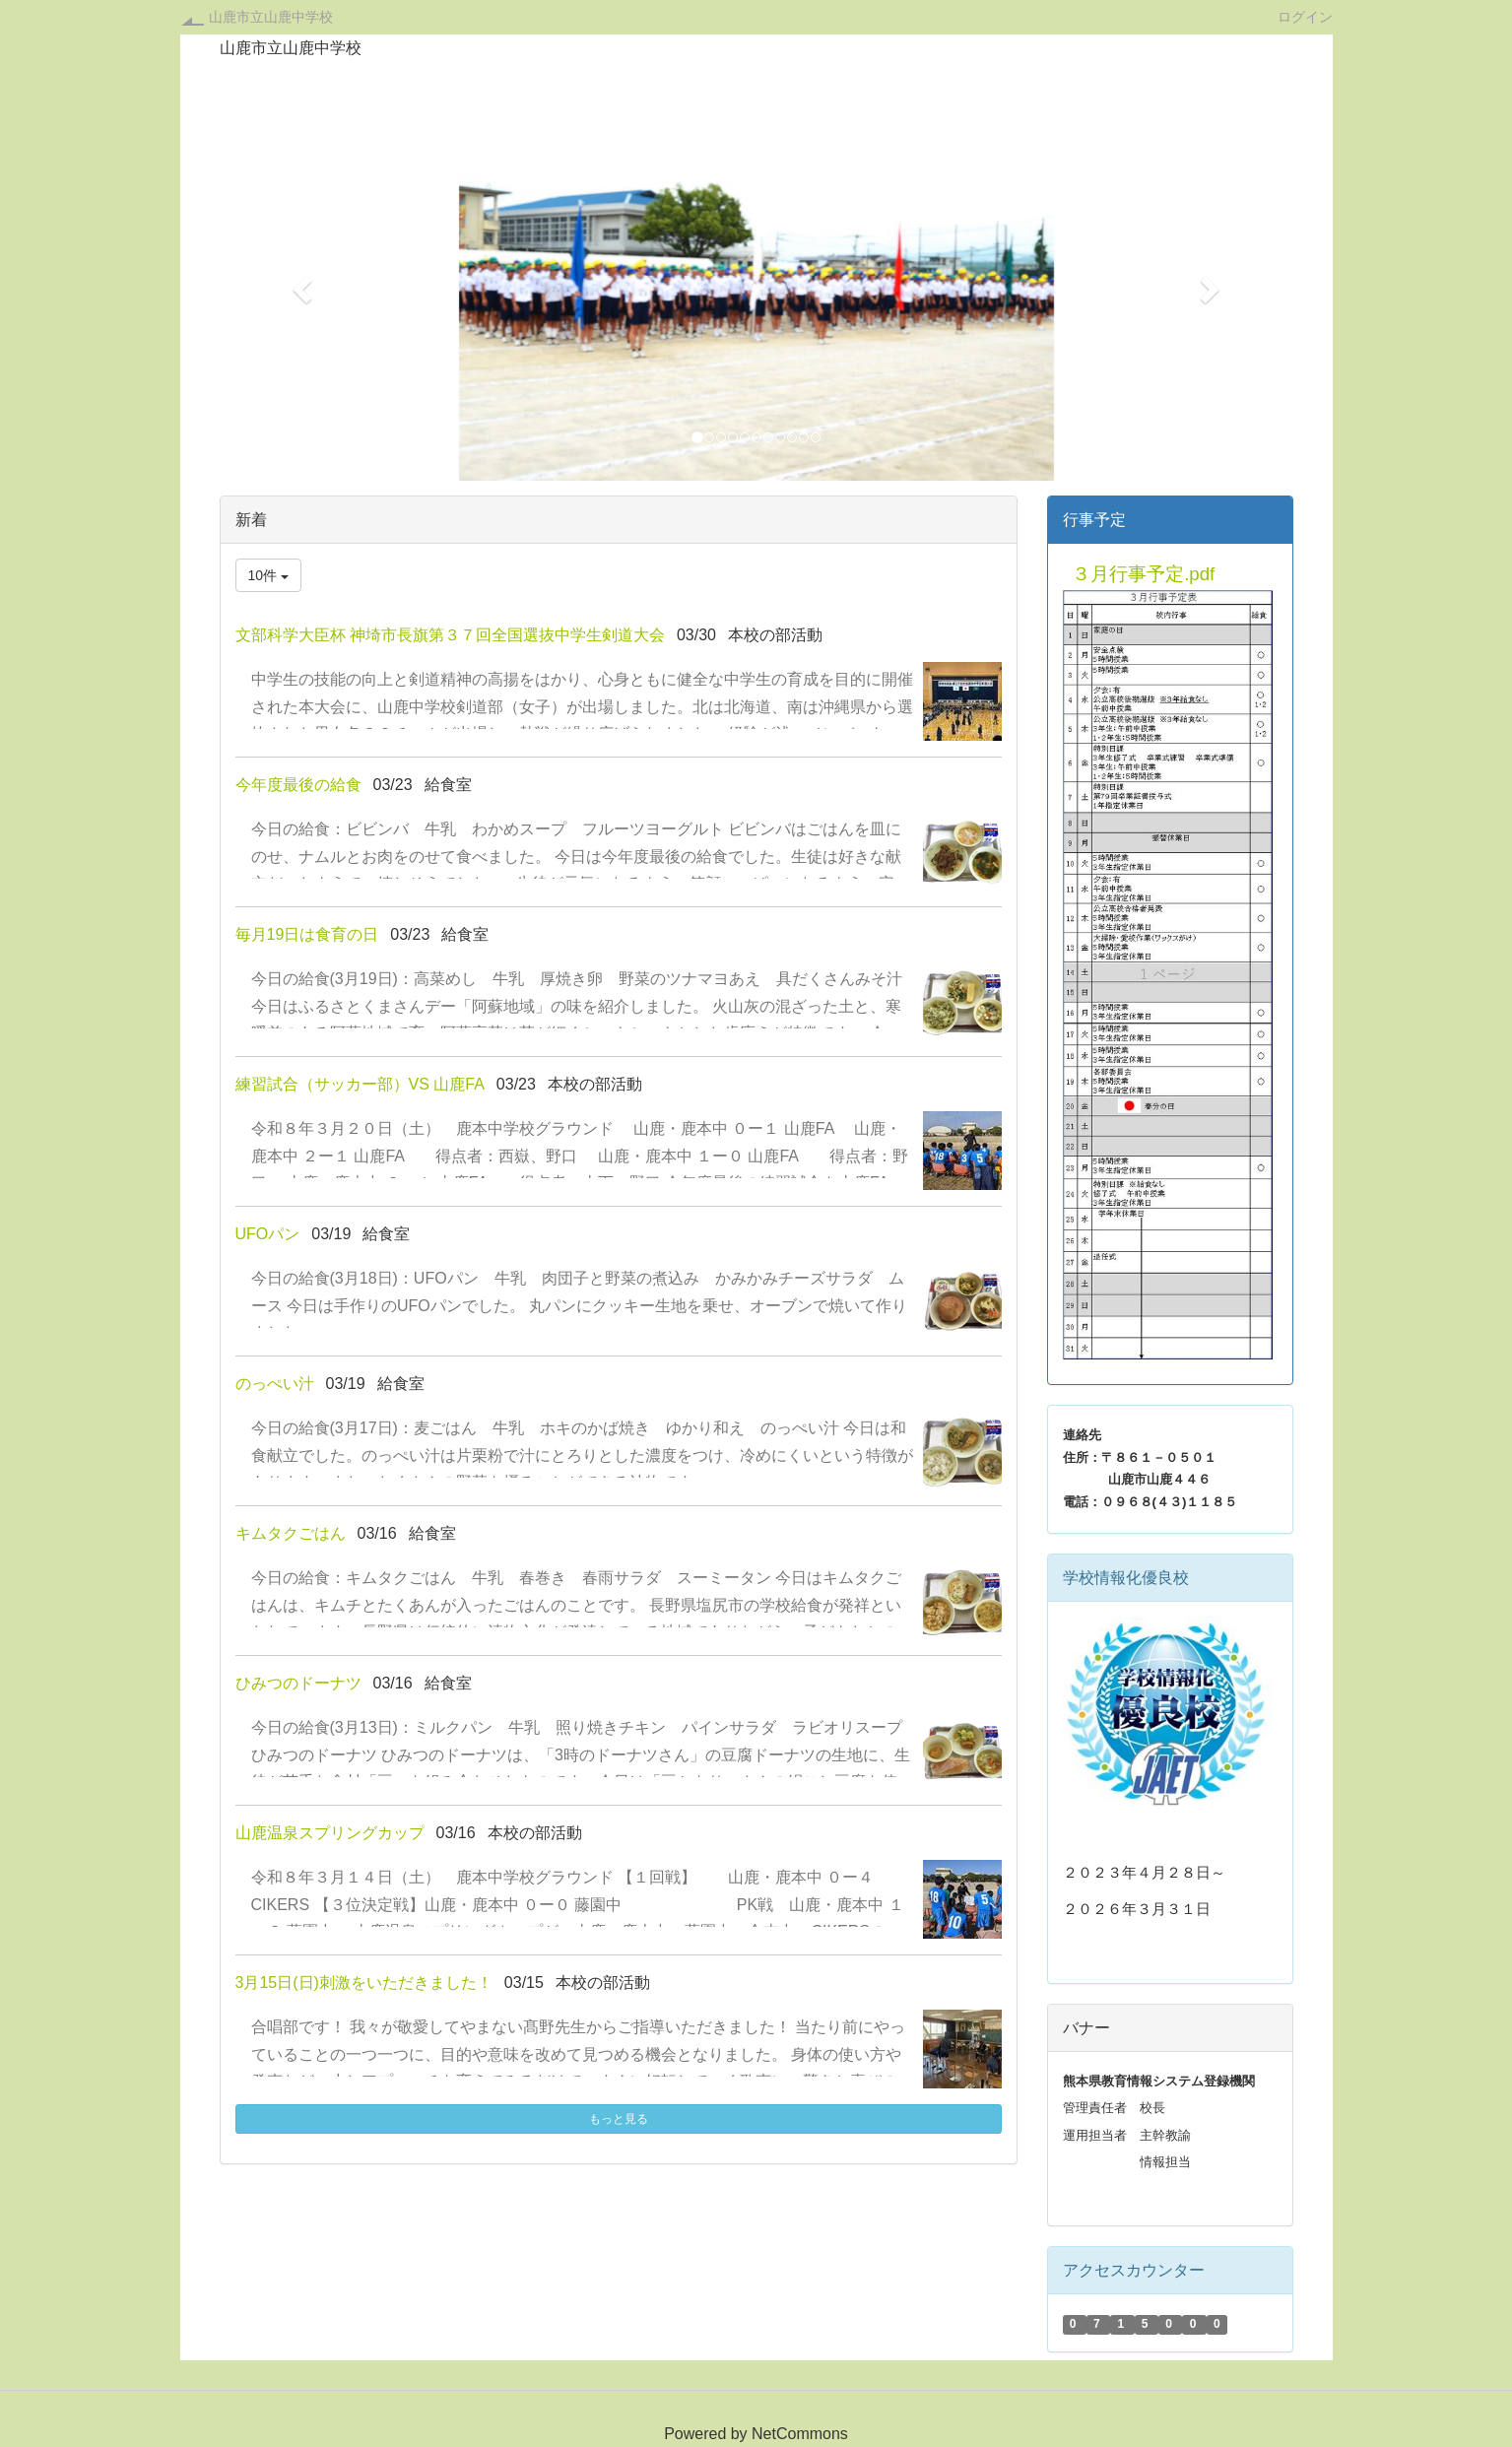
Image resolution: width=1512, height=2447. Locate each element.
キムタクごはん (290, 1533)
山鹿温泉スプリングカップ (330, 1832)
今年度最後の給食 (298, 784)
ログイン (1305, 16)
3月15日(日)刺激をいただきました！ (364, 1982)
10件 (268, 575)
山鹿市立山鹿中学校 (271, 17)
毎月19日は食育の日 (307, 934)
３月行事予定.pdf (1143, 573)
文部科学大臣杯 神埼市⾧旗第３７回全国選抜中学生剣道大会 (450, 635)
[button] (300, 284)
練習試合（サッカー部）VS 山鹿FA (360, 1084)
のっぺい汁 (274, 1383)
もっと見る (618, 2119)
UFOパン (267, 1233)
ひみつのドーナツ (298, 1683)
